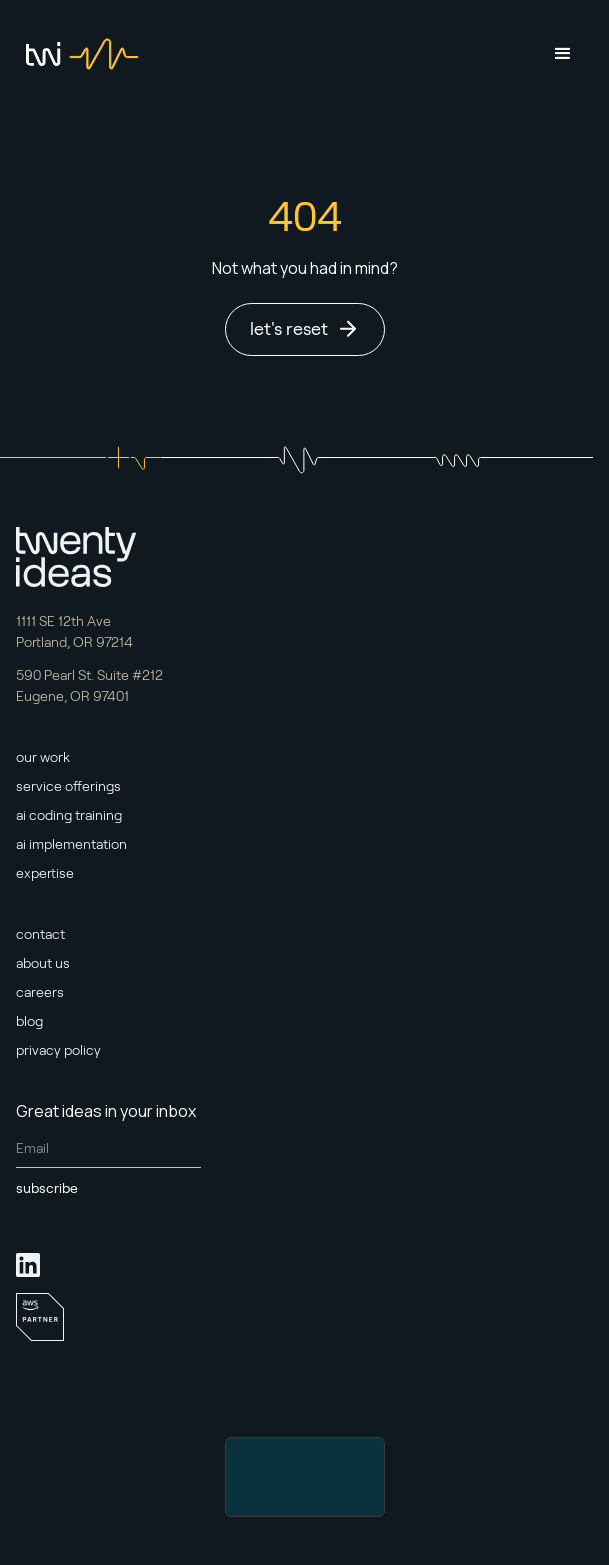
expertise (45, 873)
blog (29, 1021)
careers (40, 992)
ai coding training (69, 815)
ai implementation (71, 844)
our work (43, 757)
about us (43, 963)
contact (40, 934)
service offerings (68, 786)
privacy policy (58, 1050)
